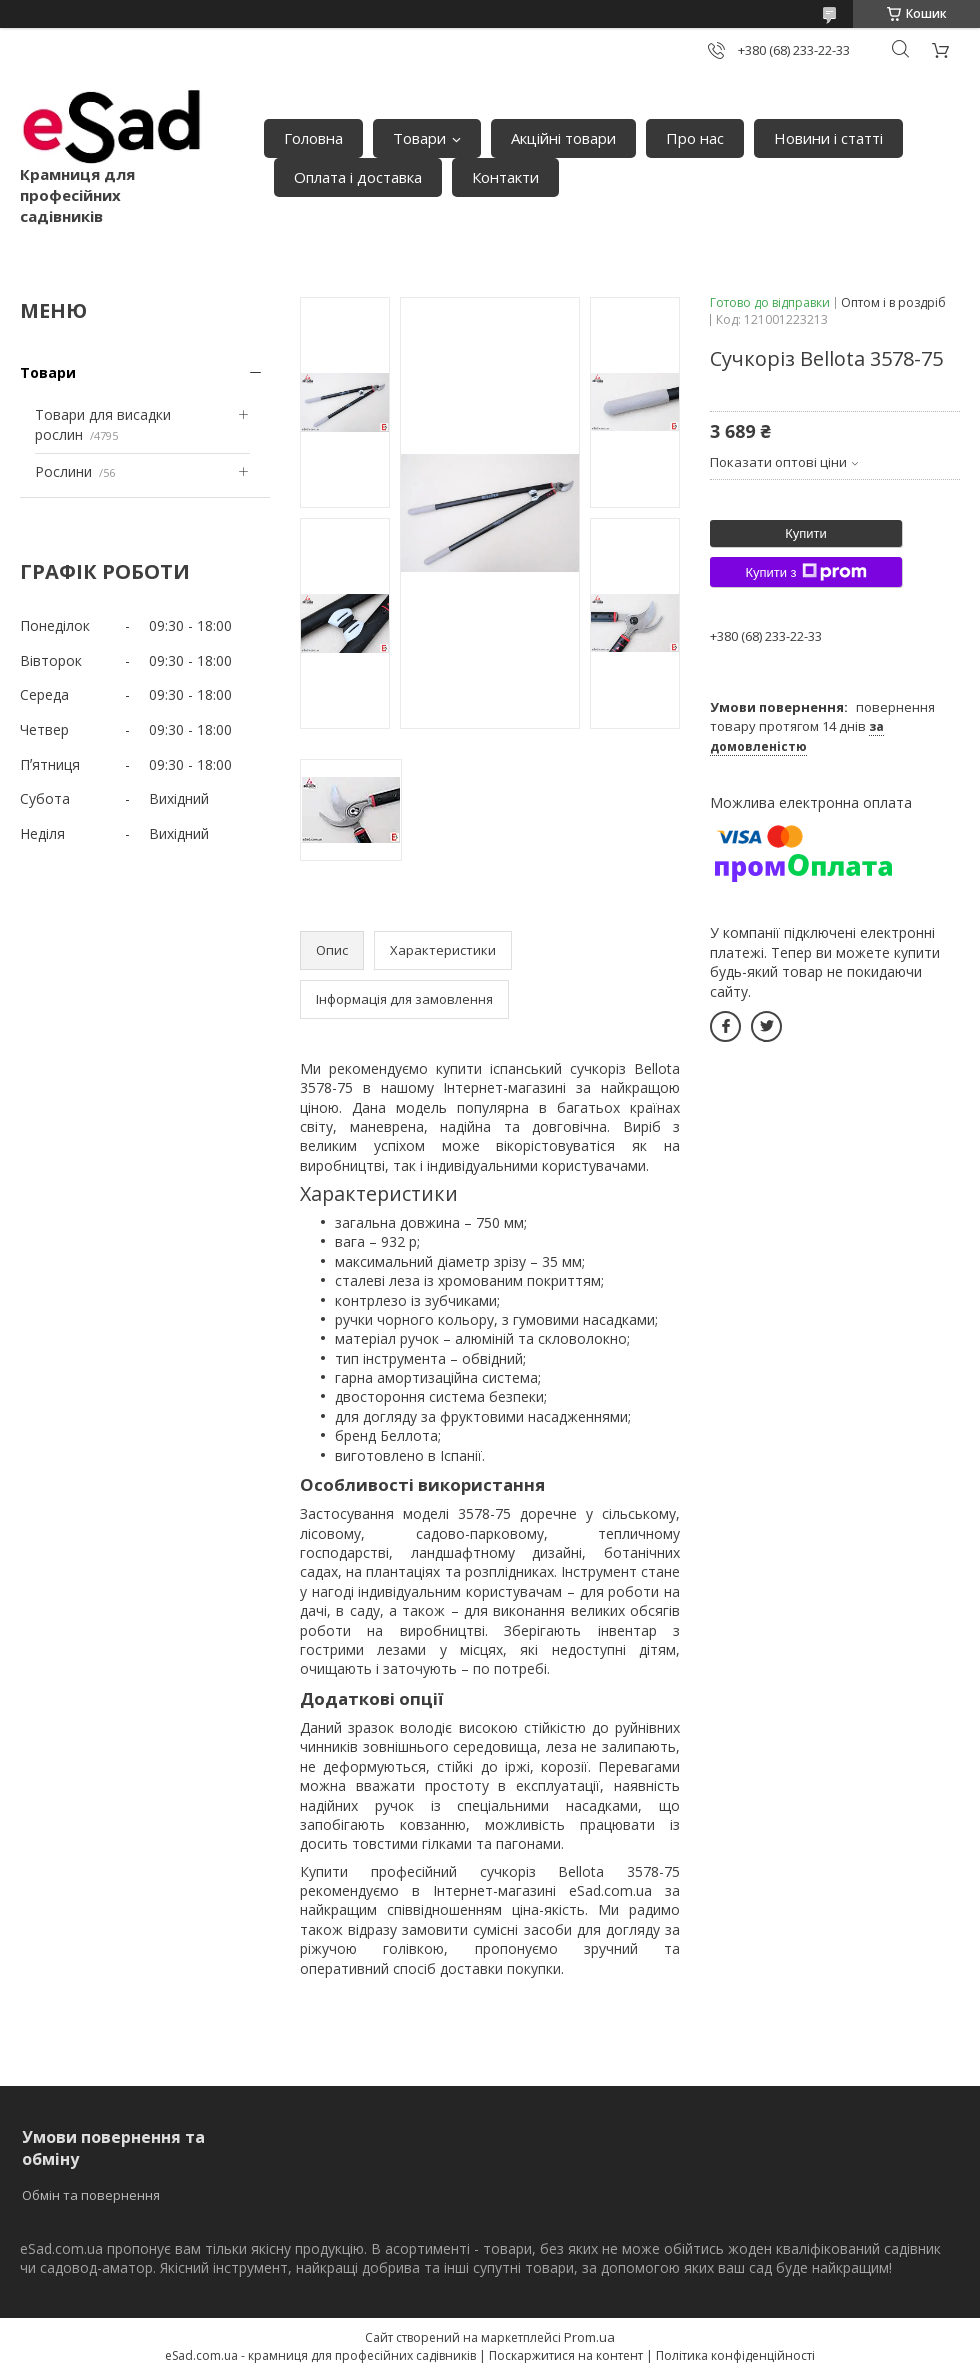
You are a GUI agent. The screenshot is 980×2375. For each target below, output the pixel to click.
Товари (419, 138)
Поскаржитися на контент (566, 2355)
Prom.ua (589, 2337)
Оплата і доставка (358, 177)
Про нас (695, 138)
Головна (313, 138)
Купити (806, 533)
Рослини (63, 471)
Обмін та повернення (91, 2195)
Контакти (505, 177)
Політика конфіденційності (735, 2355)
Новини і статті (828, 138)
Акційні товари (563, 138)
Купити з (805, 572)
